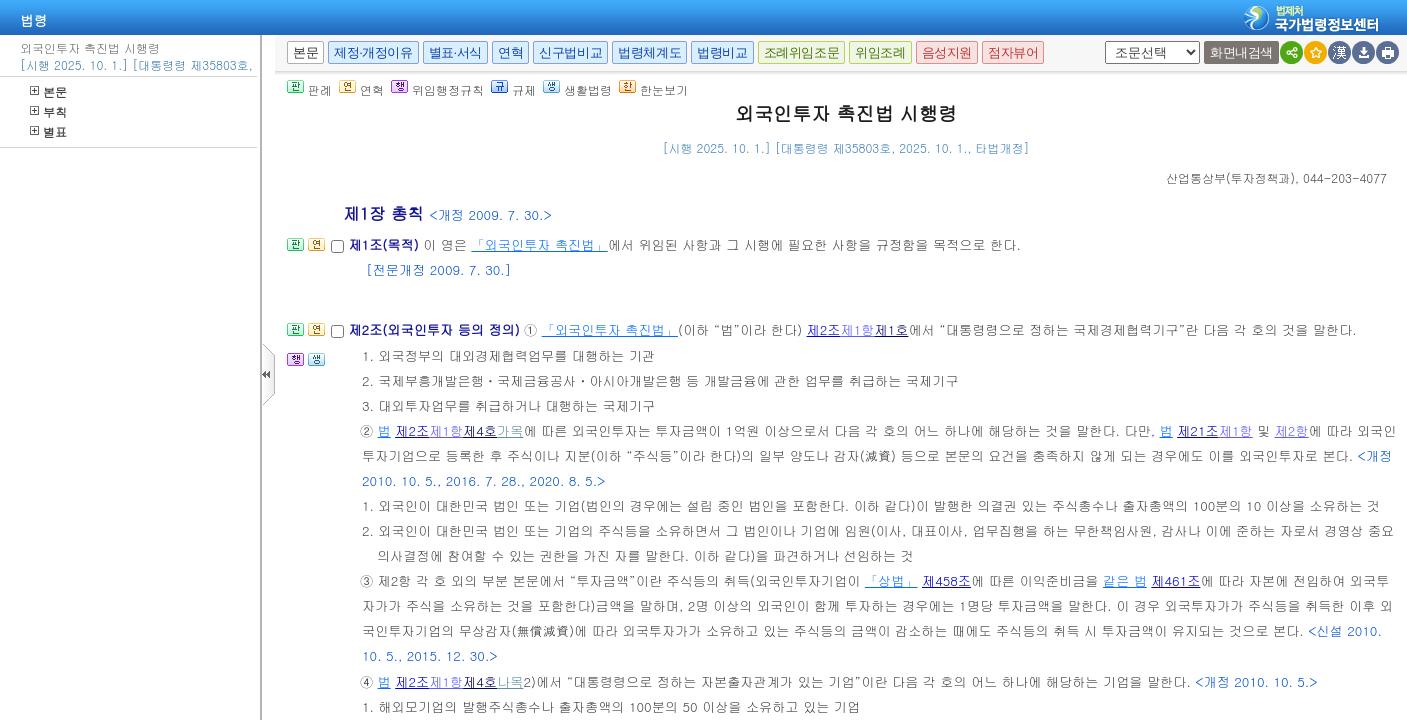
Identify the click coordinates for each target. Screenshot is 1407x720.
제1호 (891, 329)
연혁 (510, 52)
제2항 (1292, 430)
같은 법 (1125, 580)
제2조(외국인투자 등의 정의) (436, 329)
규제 (513, 89)
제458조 (946, 580)
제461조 (1175, 580)
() (1230, 177)
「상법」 (891, 580)
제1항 (858, 329)
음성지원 (947, 52)
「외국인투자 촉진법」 (539, 244)
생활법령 (577, 89)
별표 (48, 131)
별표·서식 (455, 52)
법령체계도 (649, 52)
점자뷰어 (1013, 52)
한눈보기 (653, 89)
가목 (510, 430)
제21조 (1198, 430)
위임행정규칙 (437, 89)
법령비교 (722, 52)
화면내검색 (1241, 52)
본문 (48, 91)
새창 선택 (1111, 41)
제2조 (824, 329)
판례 (309, 89)
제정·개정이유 (373, 52)
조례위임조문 (802, 52)
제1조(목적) (385, 244)
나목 (510, 681)
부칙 (48, 111)
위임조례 (880, 52)
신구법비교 (570, 52)
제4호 (480, 430)
